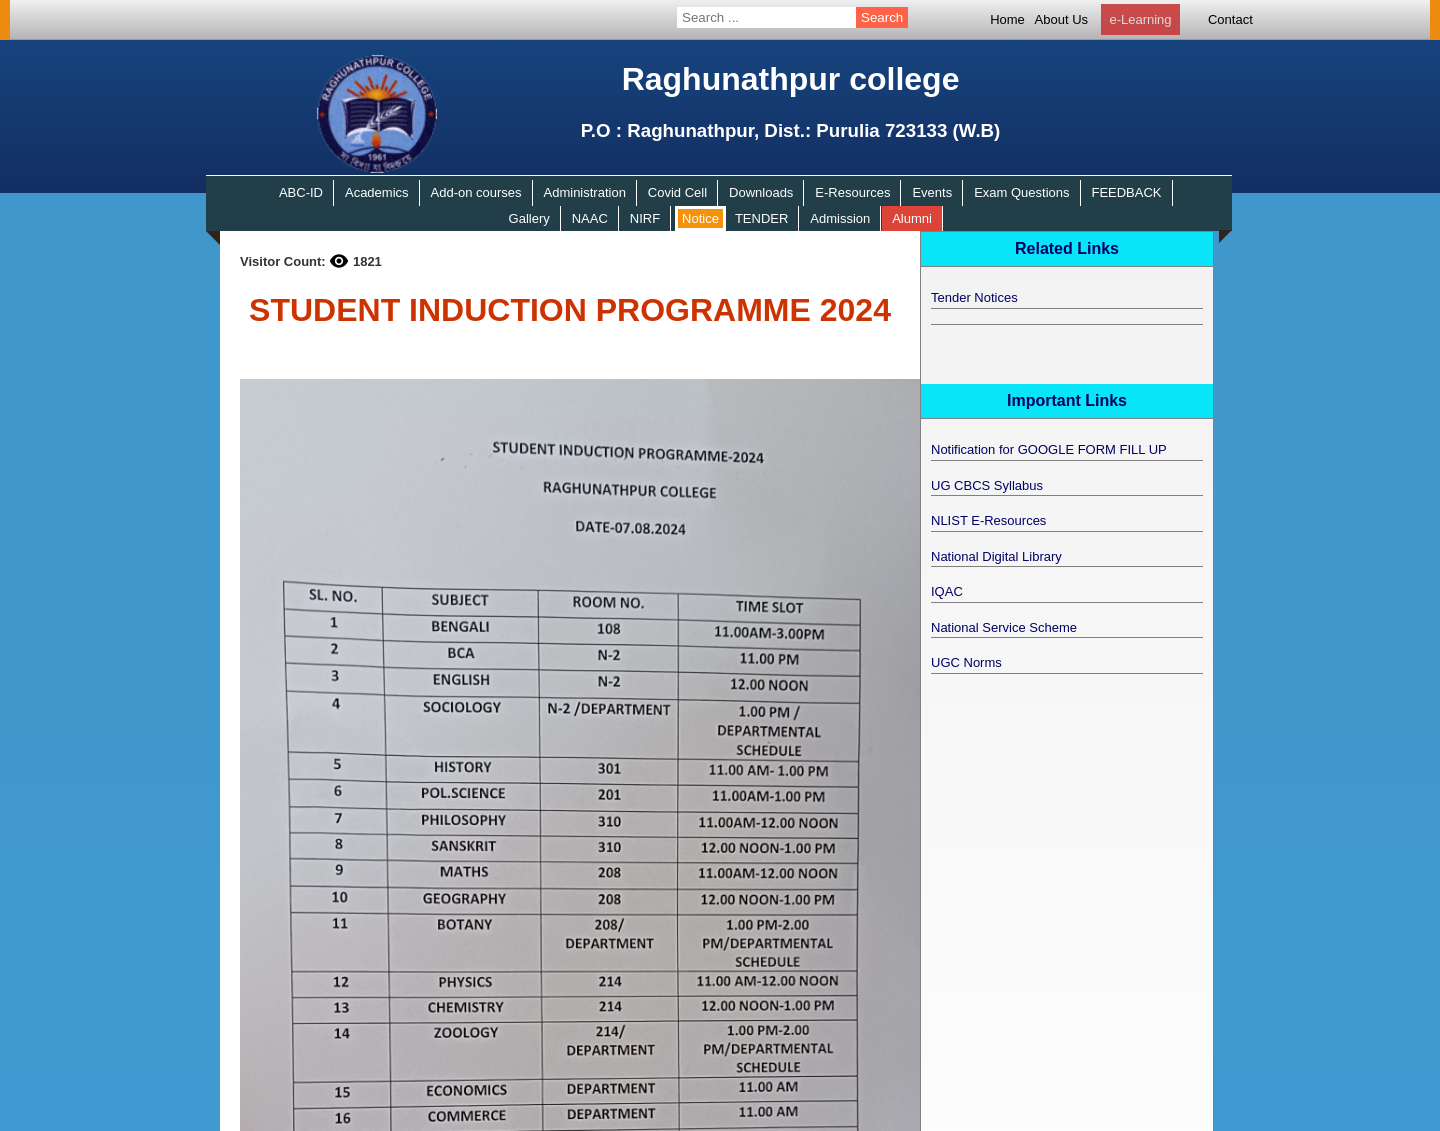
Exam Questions (1021, 192)
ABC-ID (301, 192)
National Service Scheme (1004, 627)
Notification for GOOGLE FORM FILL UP (1049, 449)
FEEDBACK (1126, 192)
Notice (700, 218)
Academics (377, 192)
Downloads (761, 192)
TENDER (761, 218)
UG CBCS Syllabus (987, 485)
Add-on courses (476, 192)
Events (932, 192)
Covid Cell (677, 192)
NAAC (590, 218)
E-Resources (852, 192)
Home (1007, 19)
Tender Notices (974, 297)
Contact (1230, 19)
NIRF (645, 218)
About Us (1061, 19)
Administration (585, 192)
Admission (840, 218)
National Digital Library (996, 556)
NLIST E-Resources (988, 520)
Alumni (912, 218)
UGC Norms (966, 662)
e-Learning (1140, 19)
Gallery (529, 218)
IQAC (947, 591)
